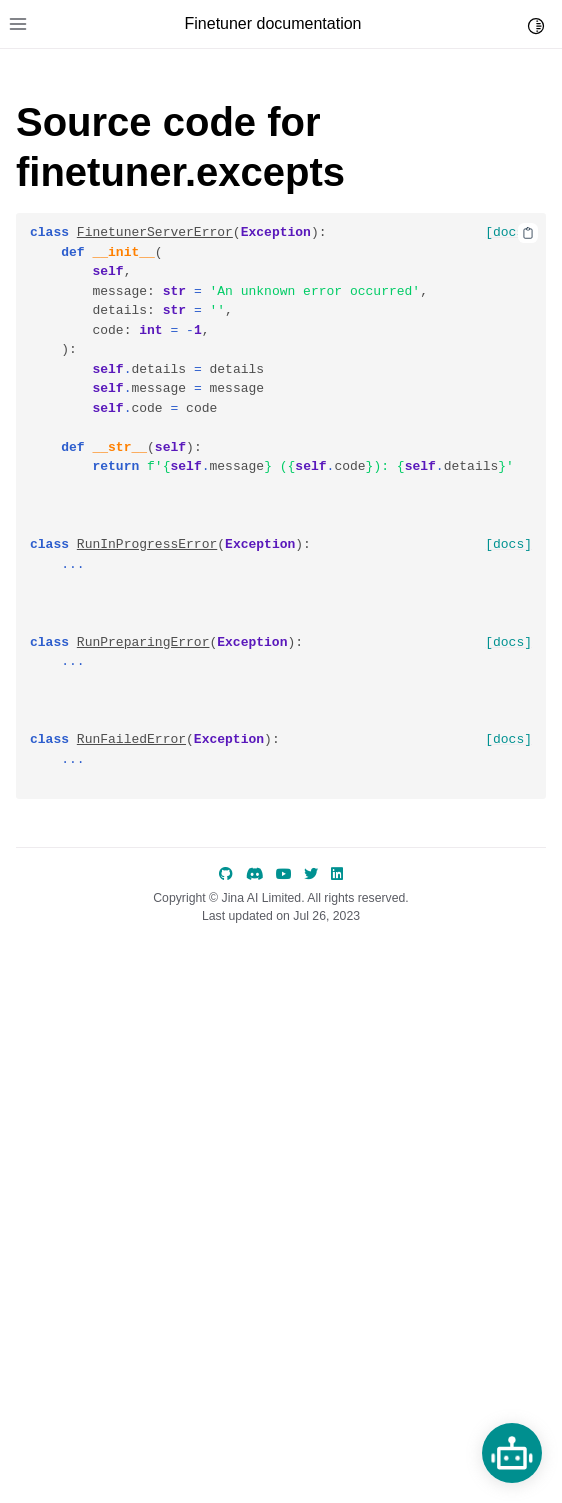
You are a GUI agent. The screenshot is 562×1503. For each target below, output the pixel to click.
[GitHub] (226, 874)
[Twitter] (311, 874)
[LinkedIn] (337, 874)
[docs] (508, 232)
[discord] (255, 874)
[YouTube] (284, 874)
